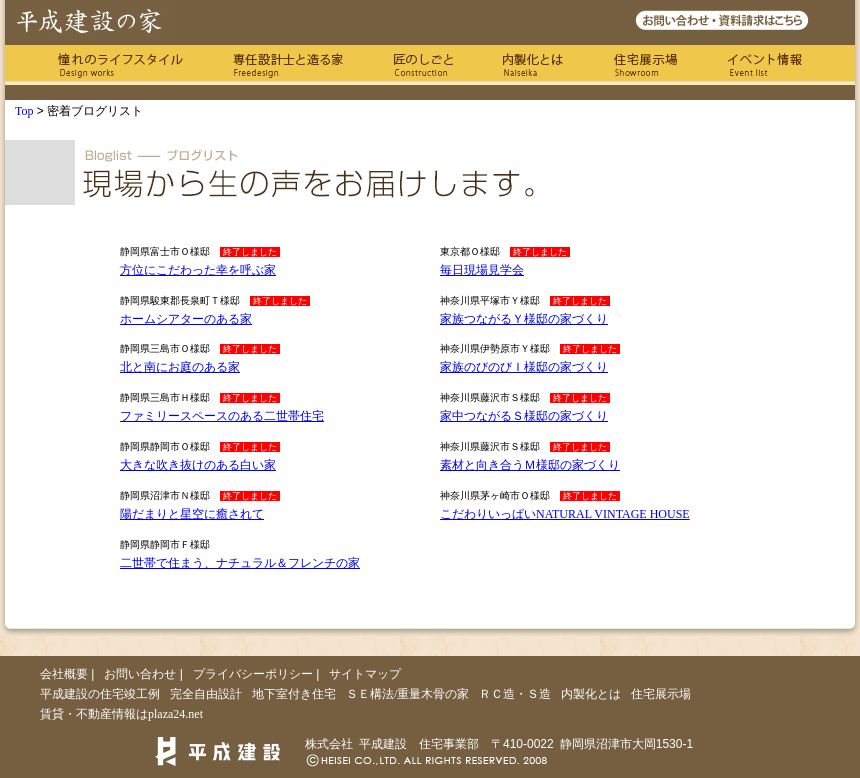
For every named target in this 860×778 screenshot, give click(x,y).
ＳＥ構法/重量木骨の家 (407, 694)
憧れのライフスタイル (120, 65)
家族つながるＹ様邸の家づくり (524, 319)
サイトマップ (365, 674)
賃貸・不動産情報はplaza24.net (121, 714)
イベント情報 (765, 65)
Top (24, 111)
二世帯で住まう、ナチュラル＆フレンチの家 (240, 563)
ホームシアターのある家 (186, 319)
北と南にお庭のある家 (180, 367)
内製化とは (533, 65)
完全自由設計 (206, 694)
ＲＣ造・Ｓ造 (515, 694)
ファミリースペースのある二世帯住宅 (222, 416)
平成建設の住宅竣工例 (100, 694)
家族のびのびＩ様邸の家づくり (524, 367)
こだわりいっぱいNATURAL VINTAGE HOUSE (565, 514)
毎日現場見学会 (482, 270)
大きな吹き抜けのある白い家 (198, 465)
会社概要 (64, 674)
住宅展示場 (645, 65)
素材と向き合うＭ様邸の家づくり (530, 465)
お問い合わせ (140, 674)
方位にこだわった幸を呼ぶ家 (198, 270)
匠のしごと (423, 65)
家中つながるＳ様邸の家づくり (524, 416)
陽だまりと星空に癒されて (192, 514)
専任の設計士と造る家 (288, 65)
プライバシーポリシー (253, 674)
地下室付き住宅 (294, 694)
